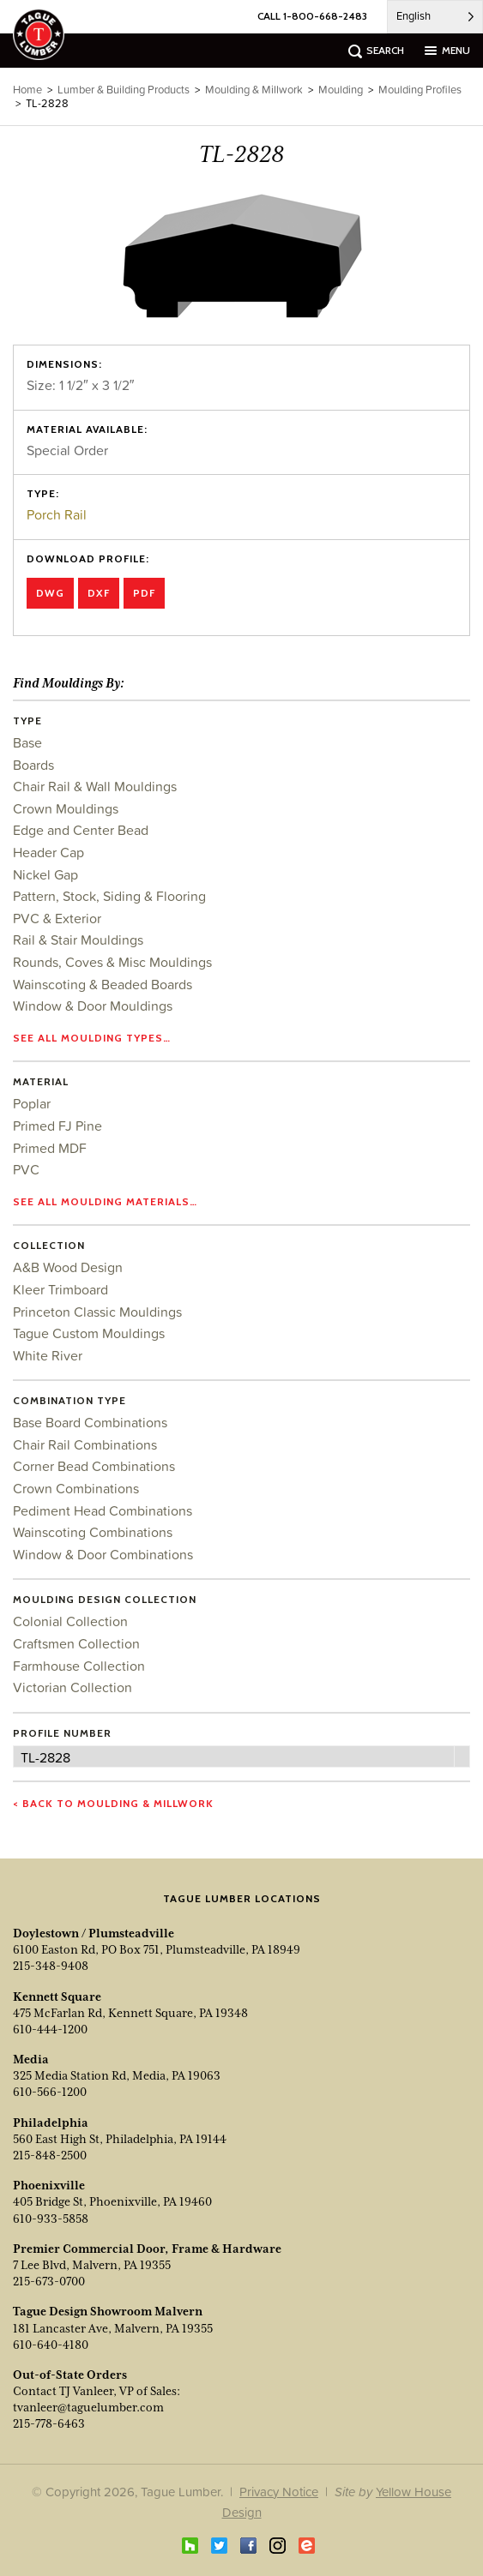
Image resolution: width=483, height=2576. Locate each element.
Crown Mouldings (65, 808)
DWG (50, 592)
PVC (26, 1169)
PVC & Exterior (57, 918)
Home (27, 89)
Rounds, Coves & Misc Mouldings (112, 962)
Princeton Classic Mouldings (97, 1311)
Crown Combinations (76, 1488)
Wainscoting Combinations (92, 1532)
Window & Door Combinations (103, 1554)
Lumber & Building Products (123, 89)
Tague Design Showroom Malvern (107, 2311)
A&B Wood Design (68, 1267)
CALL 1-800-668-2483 (312, 15)
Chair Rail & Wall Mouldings (95, 786)
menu (456, 50)
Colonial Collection (70, 1621)
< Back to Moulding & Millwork (113, 1803)
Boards (33, 764)
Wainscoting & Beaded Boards (102, 984)
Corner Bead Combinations (94, 1466)
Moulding (340, 89)
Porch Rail (57, 514)
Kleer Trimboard (60, 1289)
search (385, 50)
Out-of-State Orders (70, 2374)
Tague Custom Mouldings (89, 1333)
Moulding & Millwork (254, 89)
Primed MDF (50, 1148)
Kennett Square (57, 1996)
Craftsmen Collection (76, 1643)
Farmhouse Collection (79, 1665)
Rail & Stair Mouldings (78, 939)
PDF (144, 592)
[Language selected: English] (435, 16)
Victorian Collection (72, 1687)
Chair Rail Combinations (85, 1444)
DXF (99, 592)
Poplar (32, 1103)
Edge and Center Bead (80, 830)
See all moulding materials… (105, 1201)
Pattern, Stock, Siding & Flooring (109, 896)
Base (27, 742)
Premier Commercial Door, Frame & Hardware (147, 2248)
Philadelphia (50, 2122)
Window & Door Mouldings (92, 1005)
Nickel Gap (45, 874)
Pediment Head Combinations (102, 1510)
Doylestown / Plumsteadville (93, 1933)
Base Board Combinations (90, 1422)
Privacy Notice (278, 2491)
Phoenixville (49, 2185)
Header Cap (48, 852)
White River (47, 1355)
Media (31, 2059)
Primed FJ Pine (57, 1125)
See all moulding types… (92, 1037)
